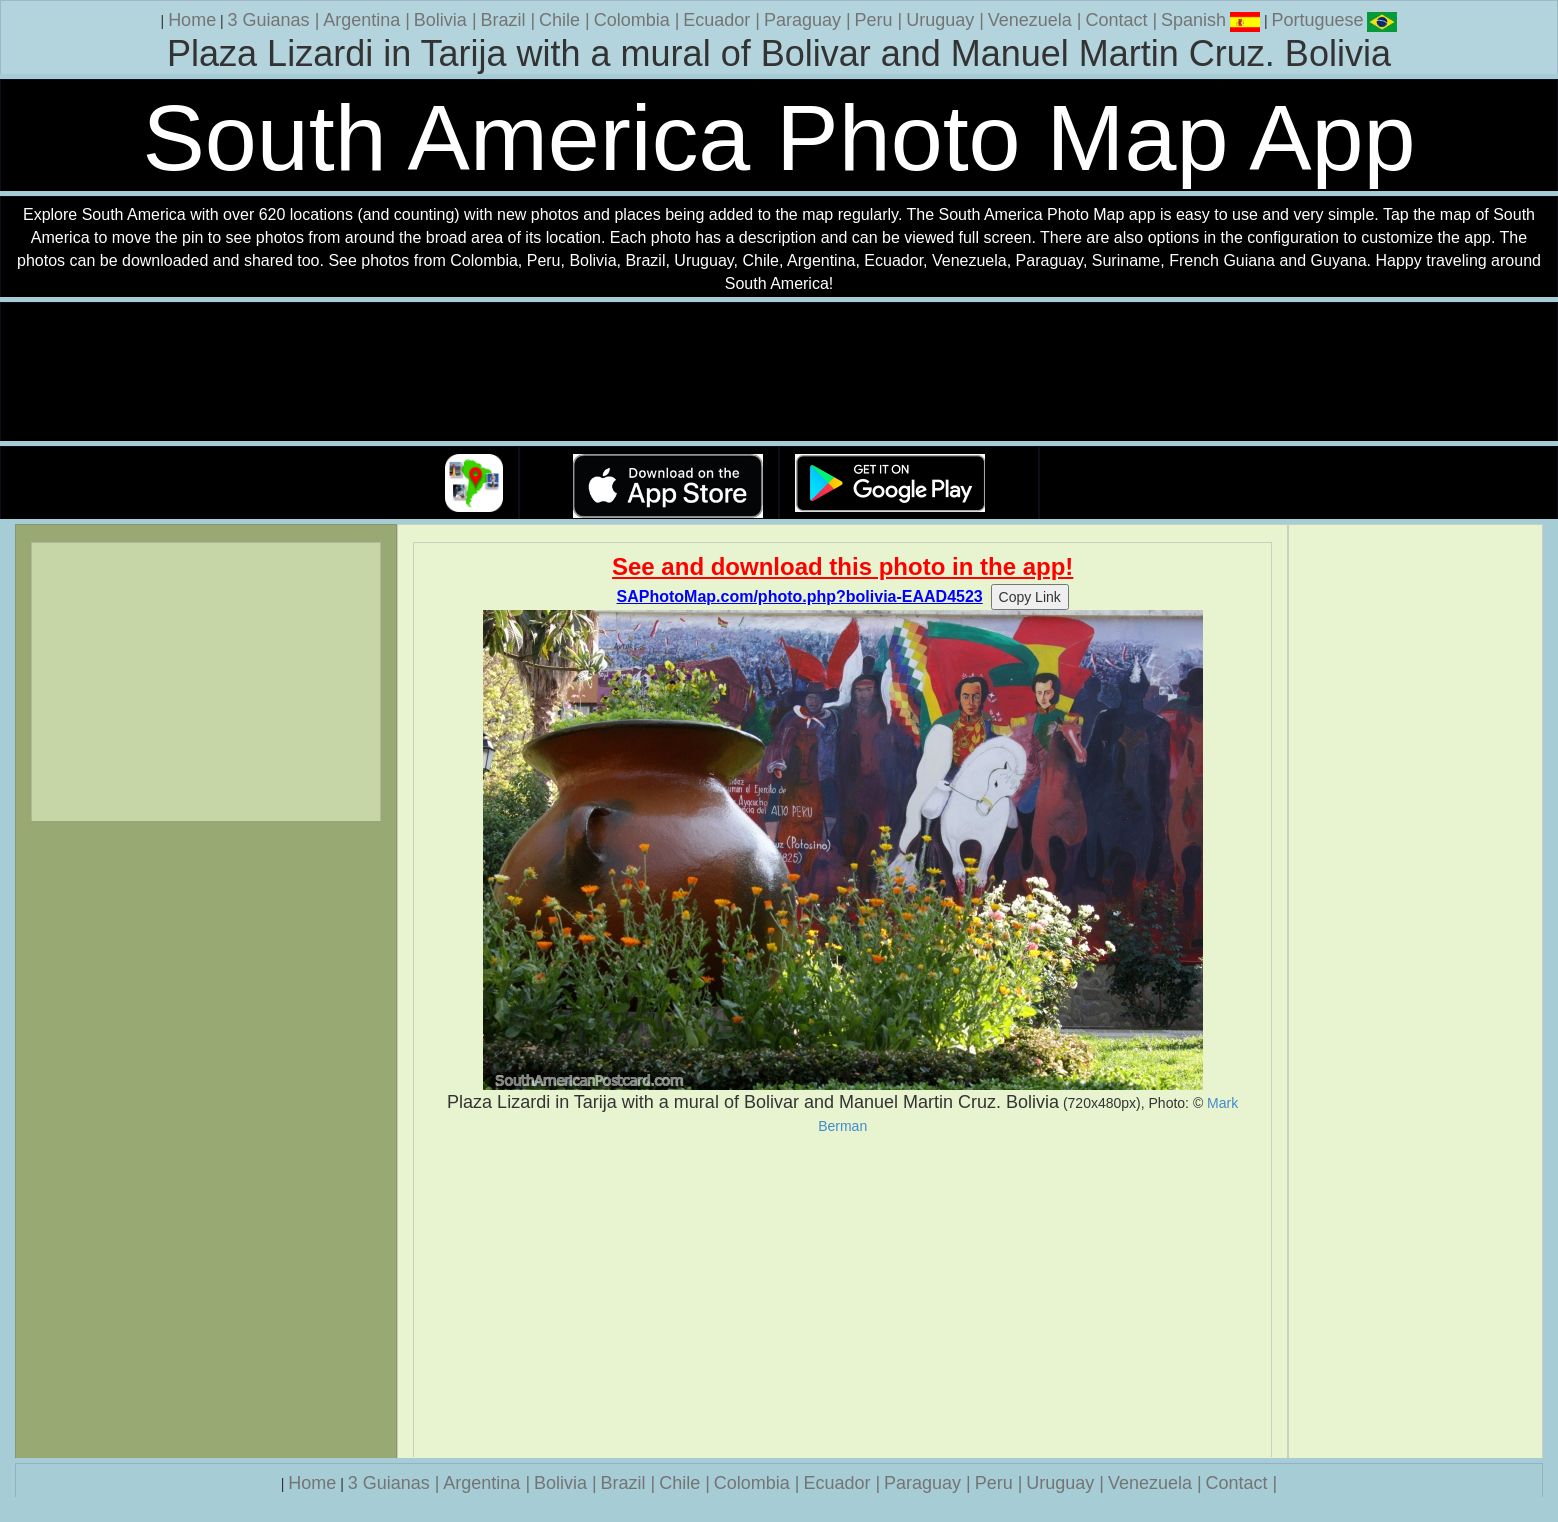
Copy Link (1030, 597)
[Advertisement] (842, 1296)
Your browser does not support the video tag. (779, 372)
